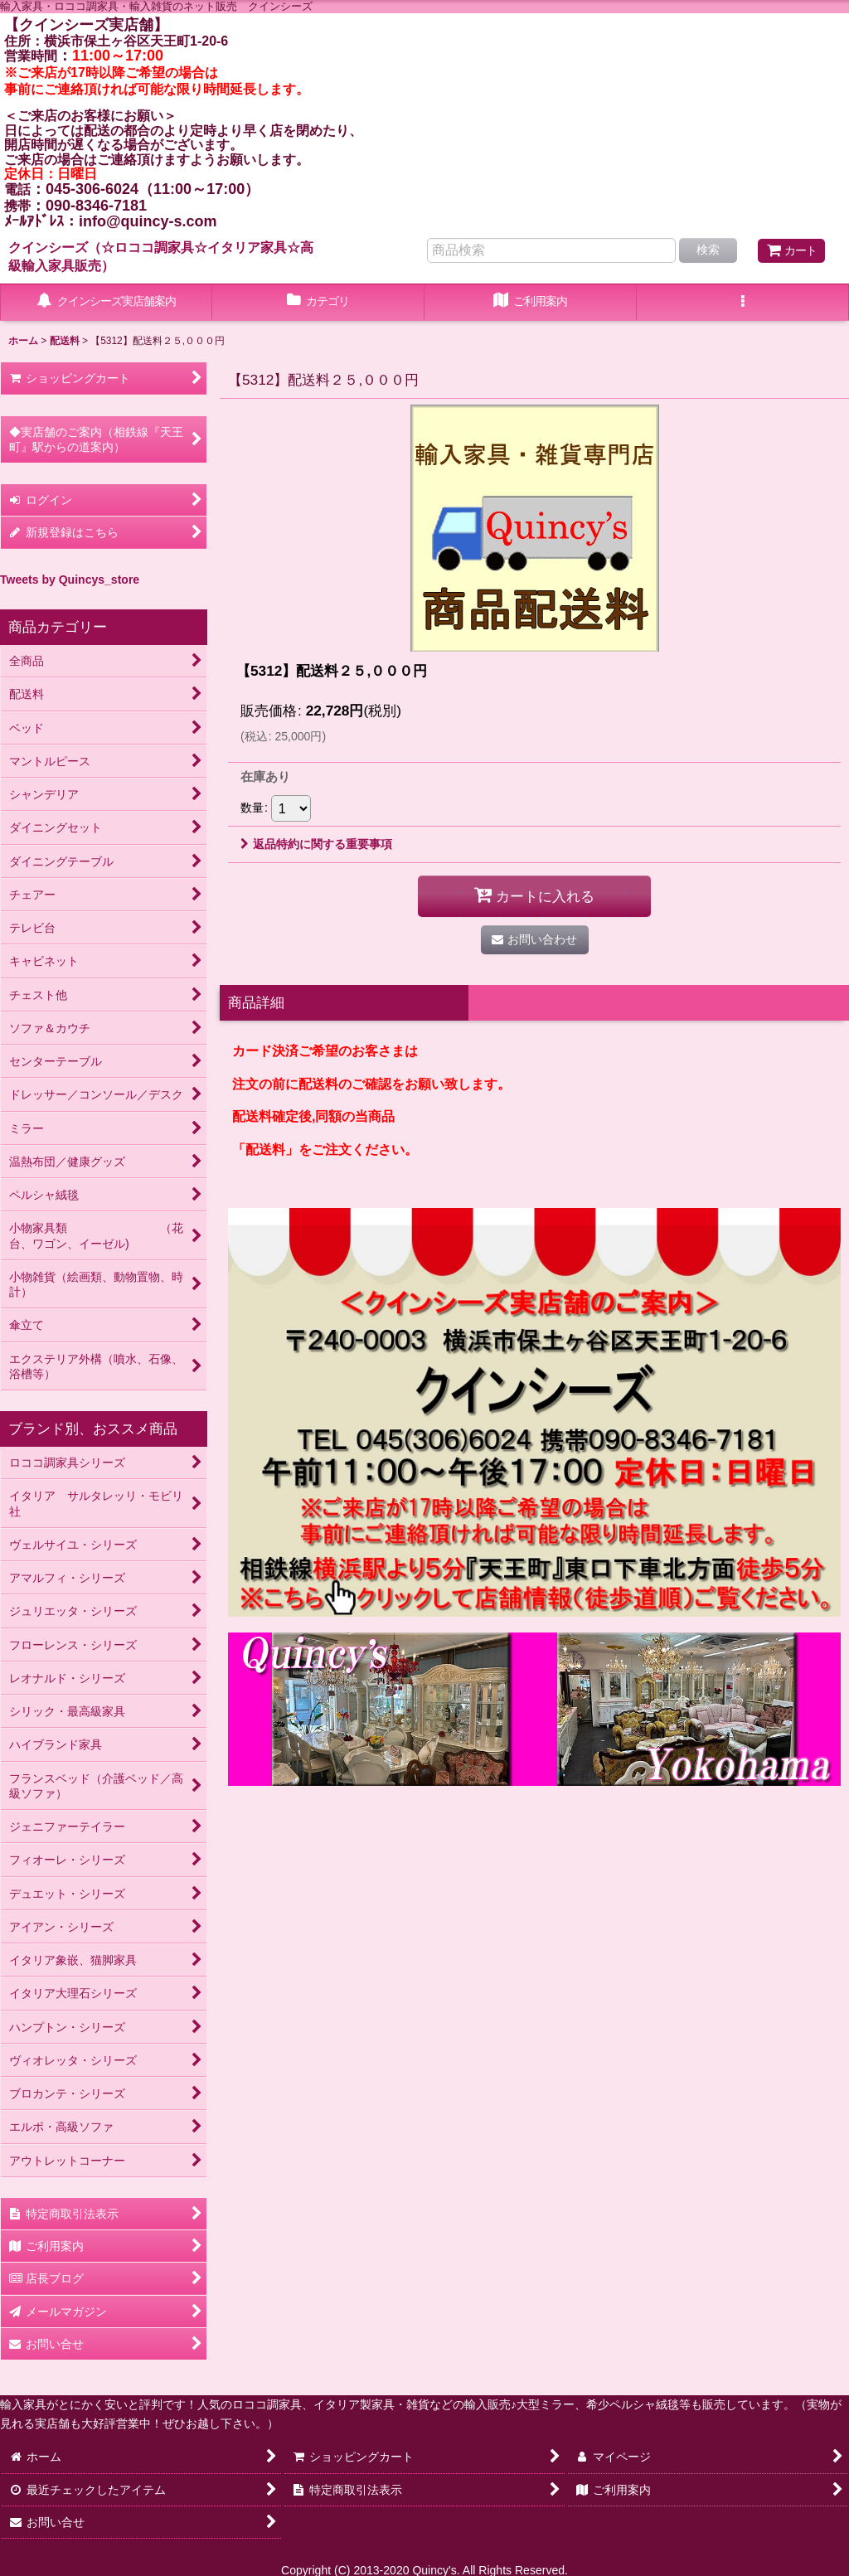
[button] (743, 302)
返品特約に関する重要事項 (316, 844)
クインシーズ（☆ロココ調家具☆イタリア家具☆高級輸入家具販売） (160, 256)
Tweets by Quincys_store (69, 579)
